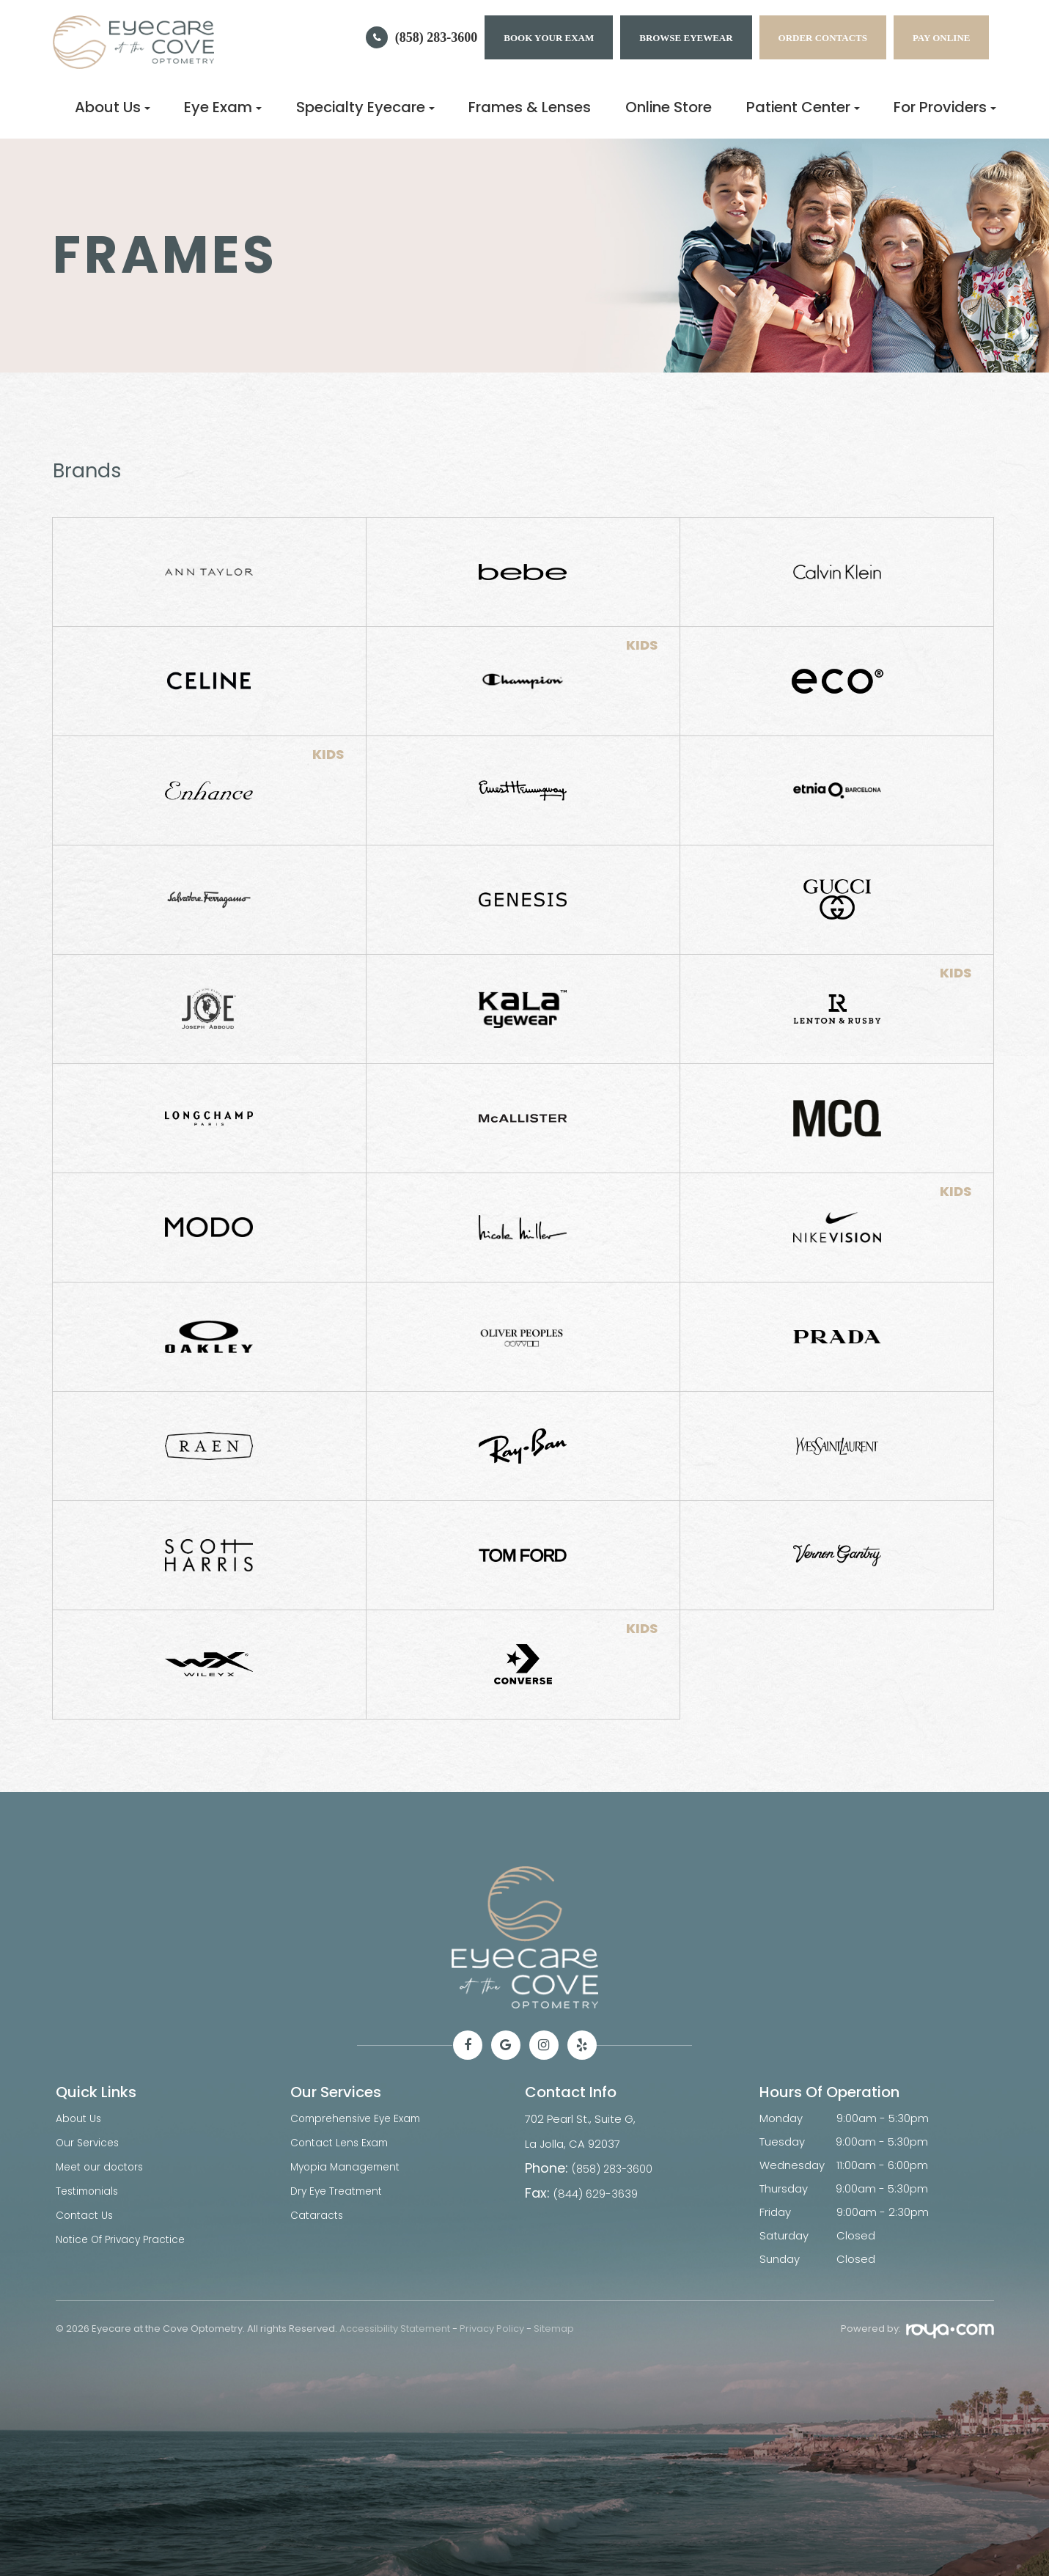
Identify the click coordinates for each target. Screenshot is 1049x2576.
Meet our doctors (103, 2165)
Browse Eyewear (685, 37)
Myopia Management (348, 2165)
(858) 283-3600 (436, 37)
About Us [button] (112, 107)
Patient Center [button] (803, 107)
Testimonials (89, 2188)
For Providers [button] (945, 107)
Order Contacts (823, 37)
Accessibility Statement (394, 2328)
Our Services (89, 2141)
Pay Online (942, 37)
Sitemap (554, 2328)
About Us (80, 2118)
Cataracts (318, 2212)
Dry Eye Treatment (339, 2188)
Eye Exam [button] (223, 107)
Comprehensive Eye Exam (360, 2118)
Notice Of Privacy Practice (125, 2235)
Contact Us (86, 2212)
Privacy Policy (492, 2328)
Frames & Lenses (529, 107)
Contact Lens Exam (342, 2141)
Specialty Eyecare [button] (365, 107)
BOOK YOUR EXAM (549, 37)
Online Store (668, 107)
